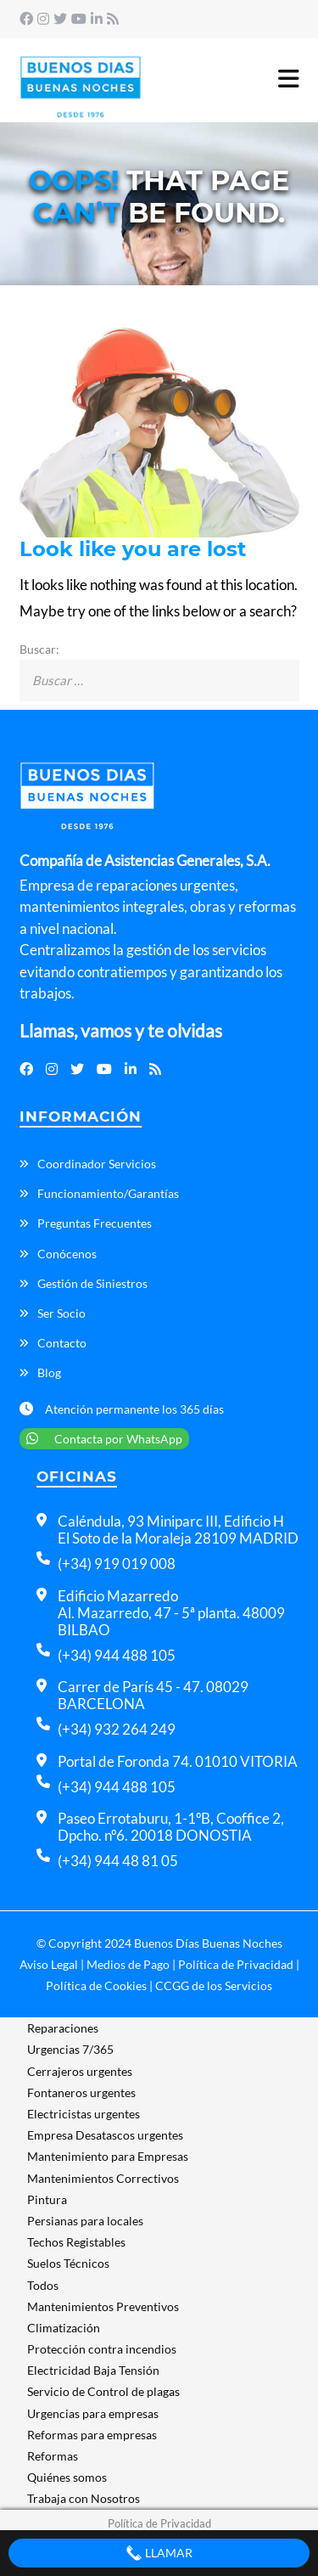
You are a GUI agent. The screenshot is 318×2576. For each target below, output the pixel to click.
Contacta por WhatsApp (104, 1438)
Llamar (159, 2553)
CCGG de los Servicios (213, 1985)
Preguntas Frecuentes (94, 1223)
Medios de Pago (128, 1964)
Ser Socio (61, 1313)
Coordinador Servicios (96, 1163)
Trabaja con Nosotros (83, 2498)
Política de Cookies (96, 1985)
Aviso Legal (49, 1964)
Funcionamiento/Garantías (108, 1193)
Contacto (61, 1343)
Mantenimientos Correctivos (103, 2178)
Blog (49, 1372)
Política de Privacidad (235, 1964)
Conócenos (67, 1253)
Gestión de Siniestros (92, 1283)
